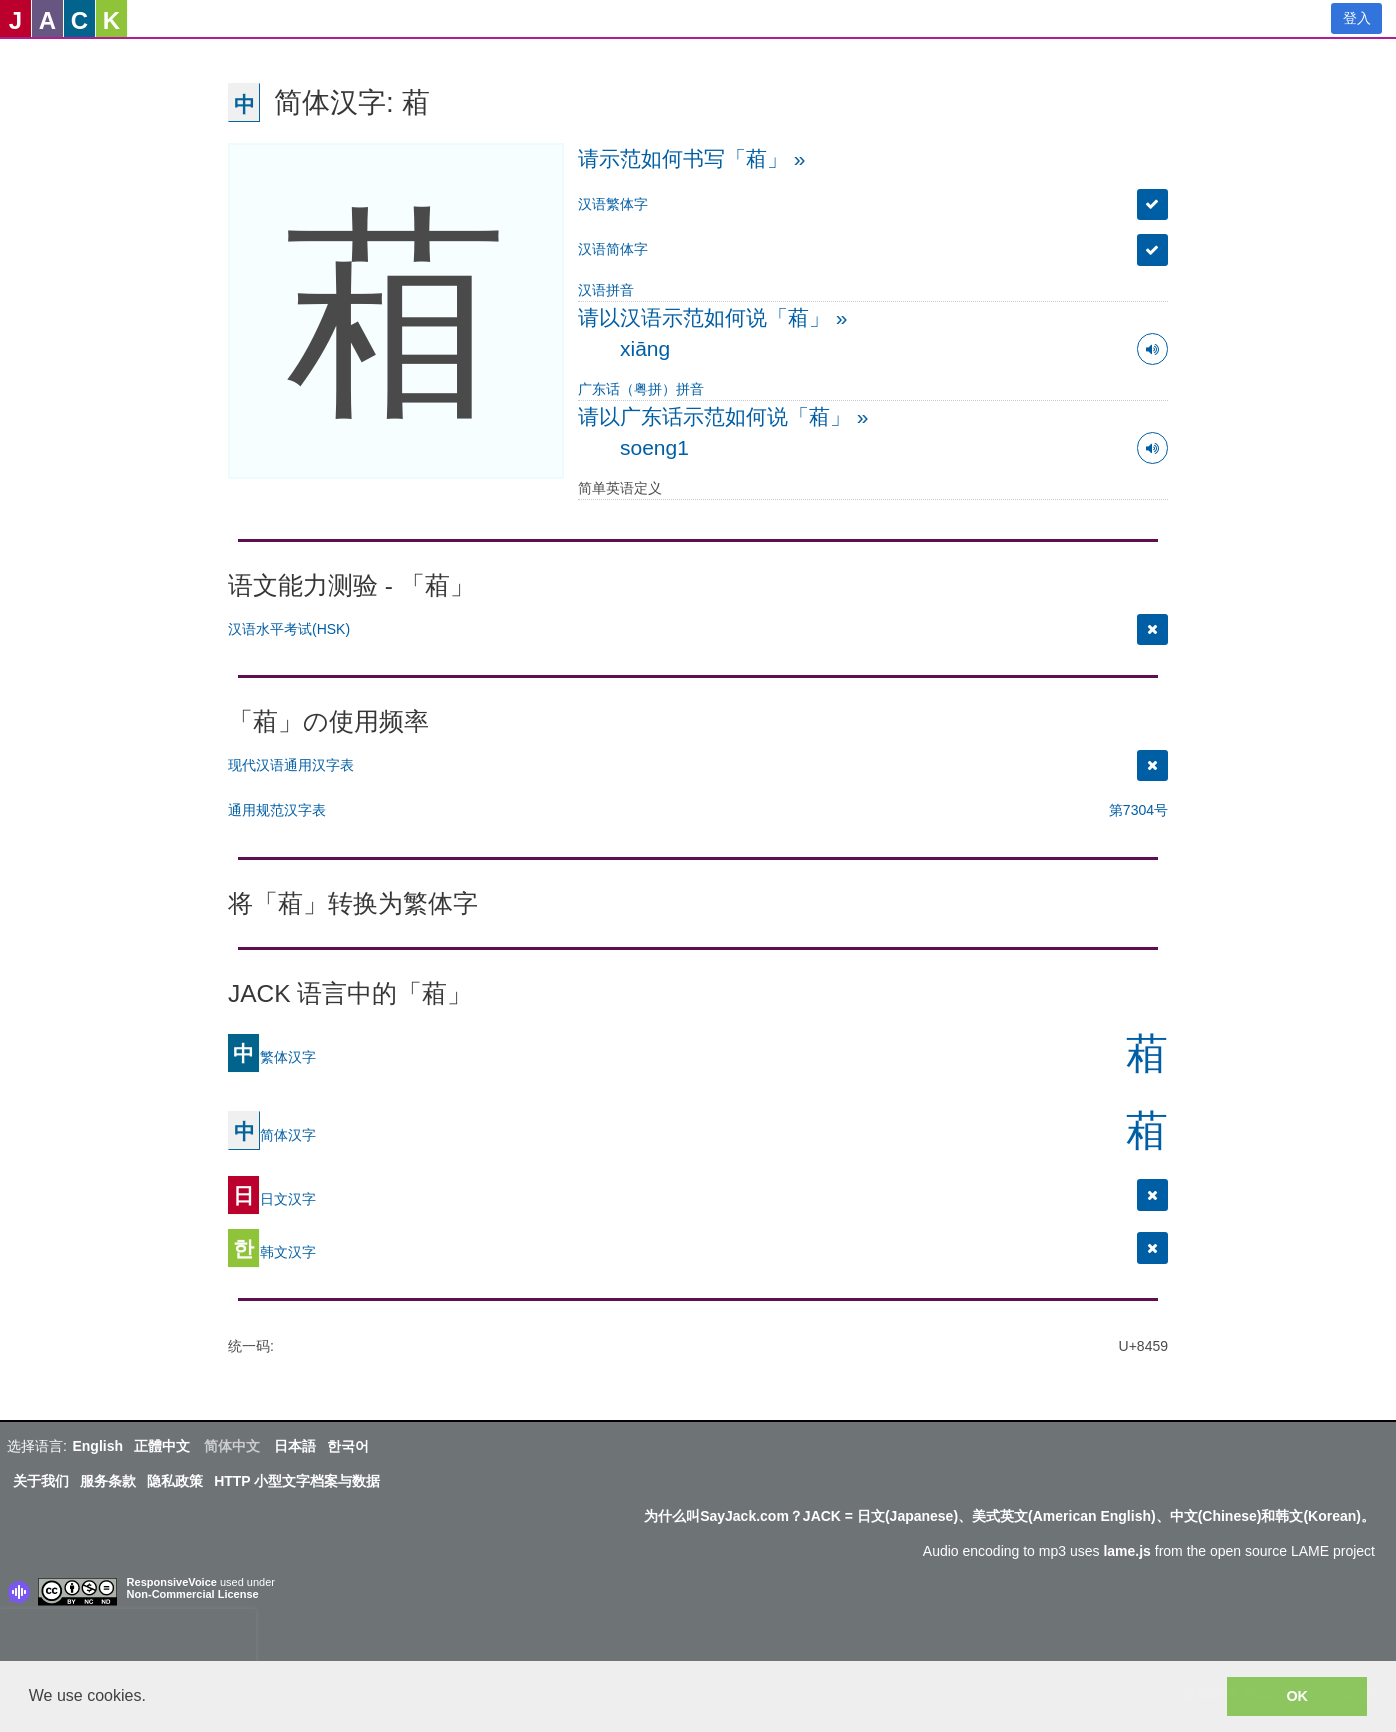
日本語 (295, 1446)
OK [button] (1297, 1696)
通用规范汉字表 (277, 810)
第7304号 (1138, 810)
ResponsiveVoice (172, 1582)
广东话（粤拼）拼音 (641, 389)
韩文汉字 (272, 1251)
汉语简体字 (613, 249)
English (97, 1446)
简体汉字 (272, 1134)
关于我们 (41, 1481)
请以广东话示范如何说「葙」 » (723, 416)
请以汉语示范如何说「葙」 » (713, 317)
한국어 (348, 1446)
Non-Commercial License (193, 1594)
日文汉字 (272, 1198)
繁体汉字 (272, 1056)
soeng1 (654, 447)
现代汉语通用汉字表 (291, 765)
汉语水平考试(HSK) (289, 629)
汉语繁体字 (613, 204)
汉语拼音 (606, 290)
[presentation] (128, 1639)
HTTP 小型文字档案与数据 (297, 1481)
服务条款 (108, 1481)
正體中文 (162, 1446)
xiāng (645, 348)
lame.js (1126, 1551)
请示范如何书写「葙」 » (692, 158)
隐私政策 (175, 1481)
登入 (1357, 18)
